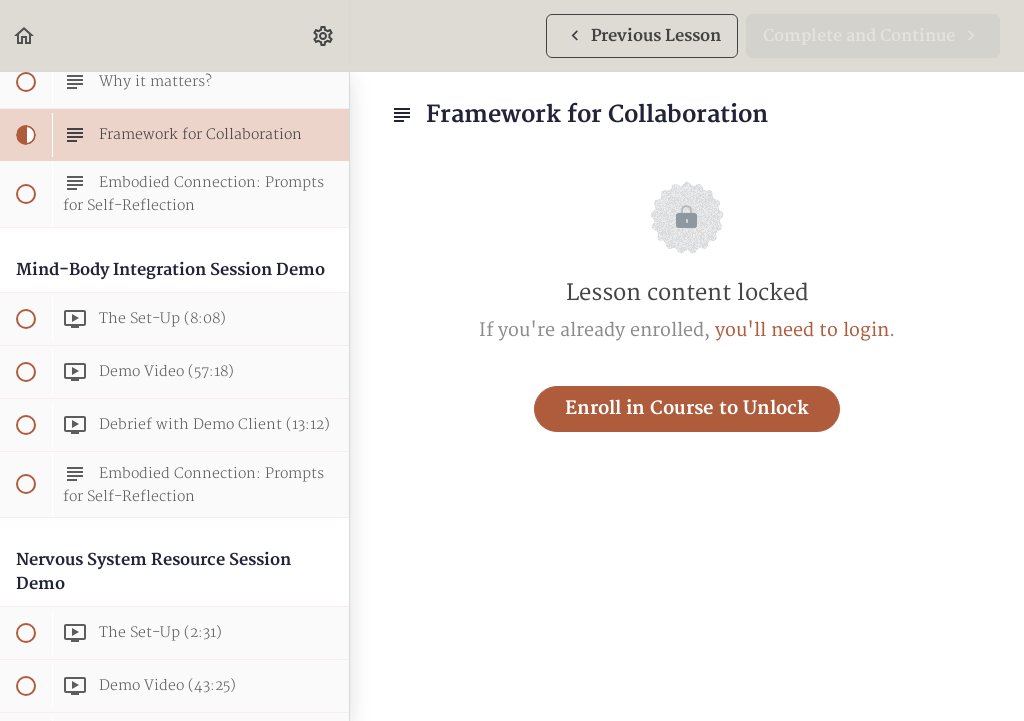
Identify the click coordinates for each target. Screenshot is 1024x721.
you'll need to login (802, 330)
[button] (25, 35)
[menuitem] (324, 35)
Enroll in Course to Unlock (687, 408)
